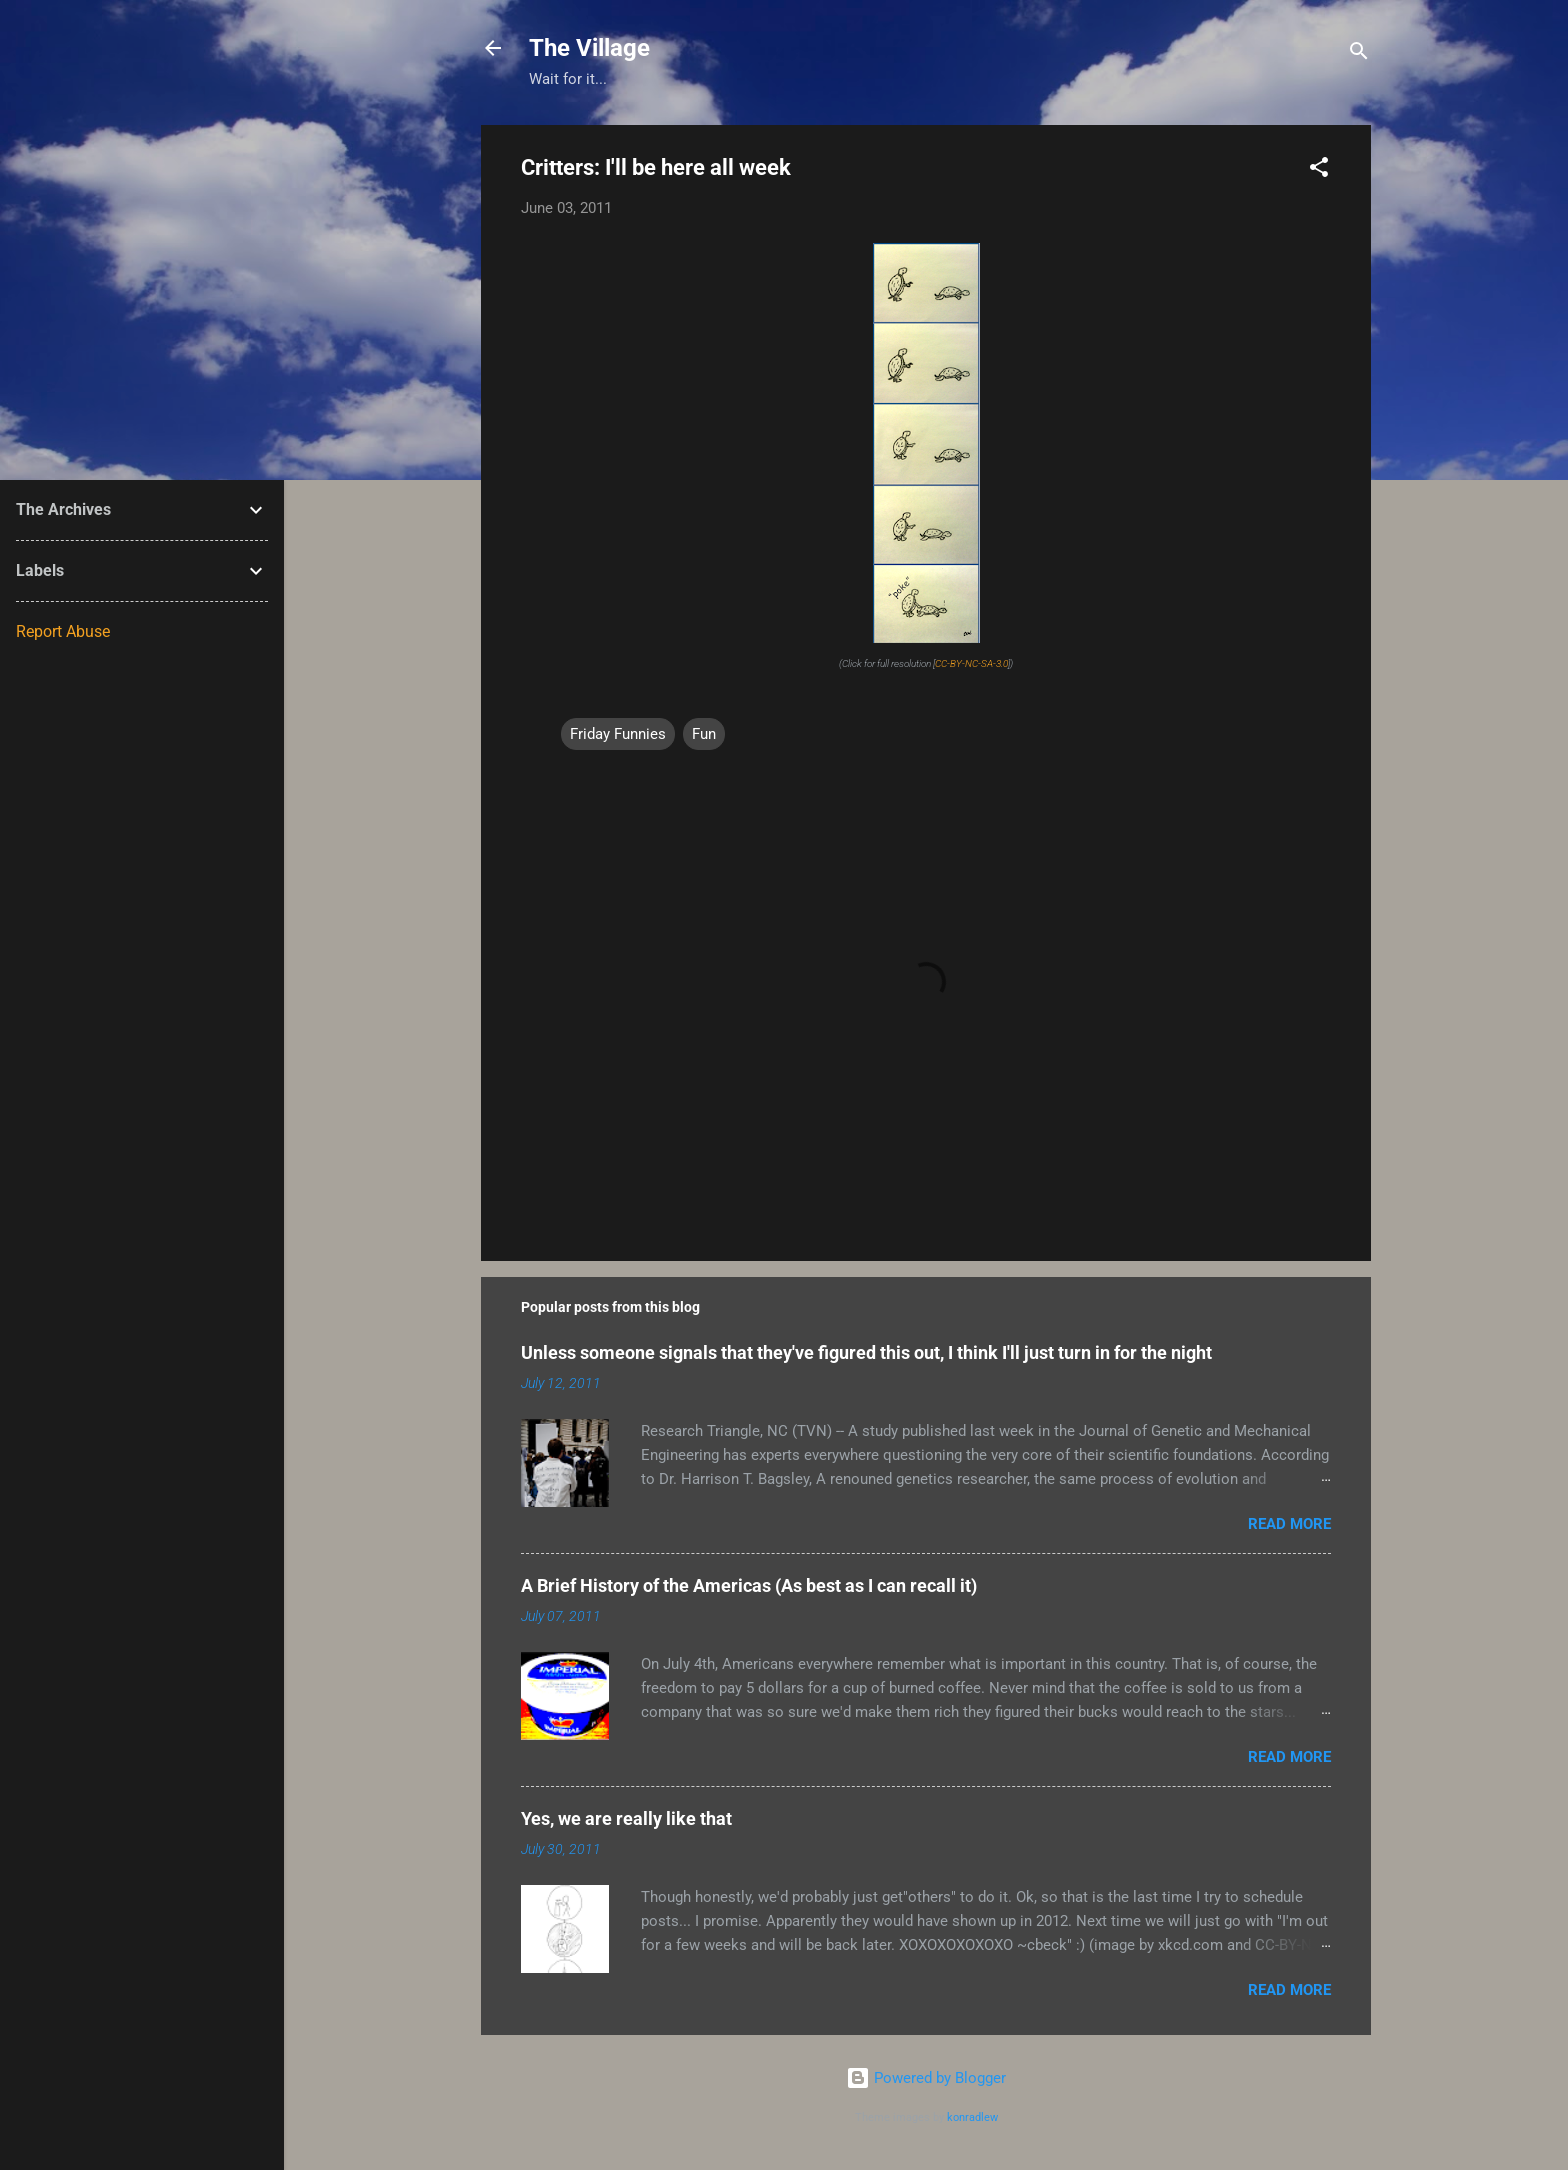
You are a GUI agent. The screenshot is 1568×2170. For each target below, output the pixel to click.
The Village (589, 48)
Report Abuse (63, 631)
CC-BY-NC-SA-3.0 (971, 663)
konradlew (972, 2117)
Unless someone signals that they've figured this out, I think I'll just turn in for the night (866, 1352)
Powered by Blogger (926, 2078)
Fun (704, 734)
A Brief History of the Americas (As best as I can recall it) (749, 1585)
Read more (1289, 1524)
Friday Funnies (618, 734)
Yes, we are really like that (626, 1818)
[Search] (1359, 54)
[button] (1319, 170)
